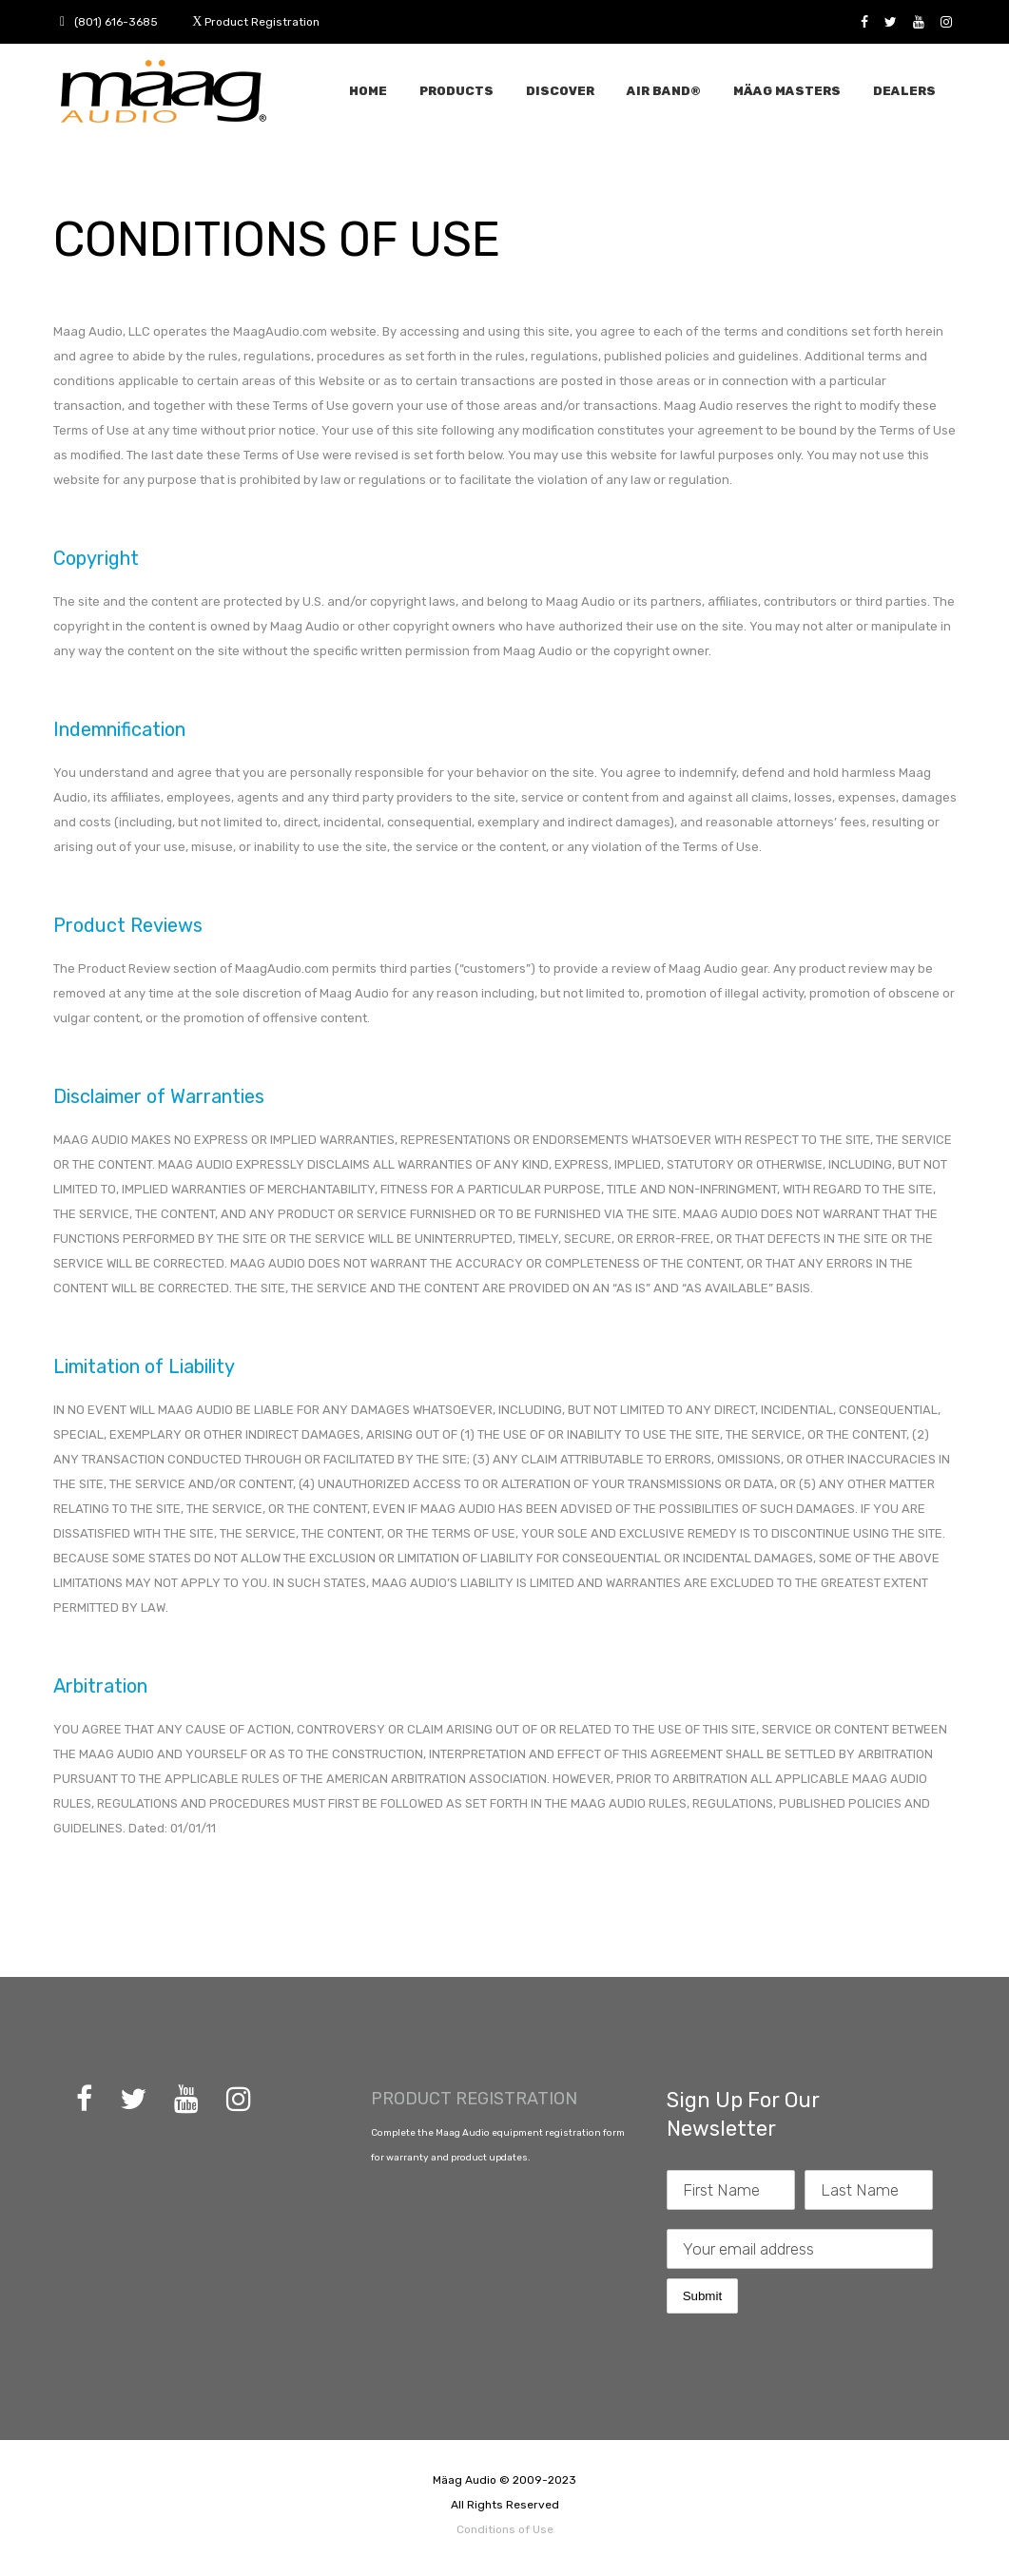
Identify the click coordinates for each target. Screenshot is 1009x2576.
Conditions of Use (504, 2529)
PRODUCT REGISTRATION (474, 2098)
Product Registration (262, 22)
